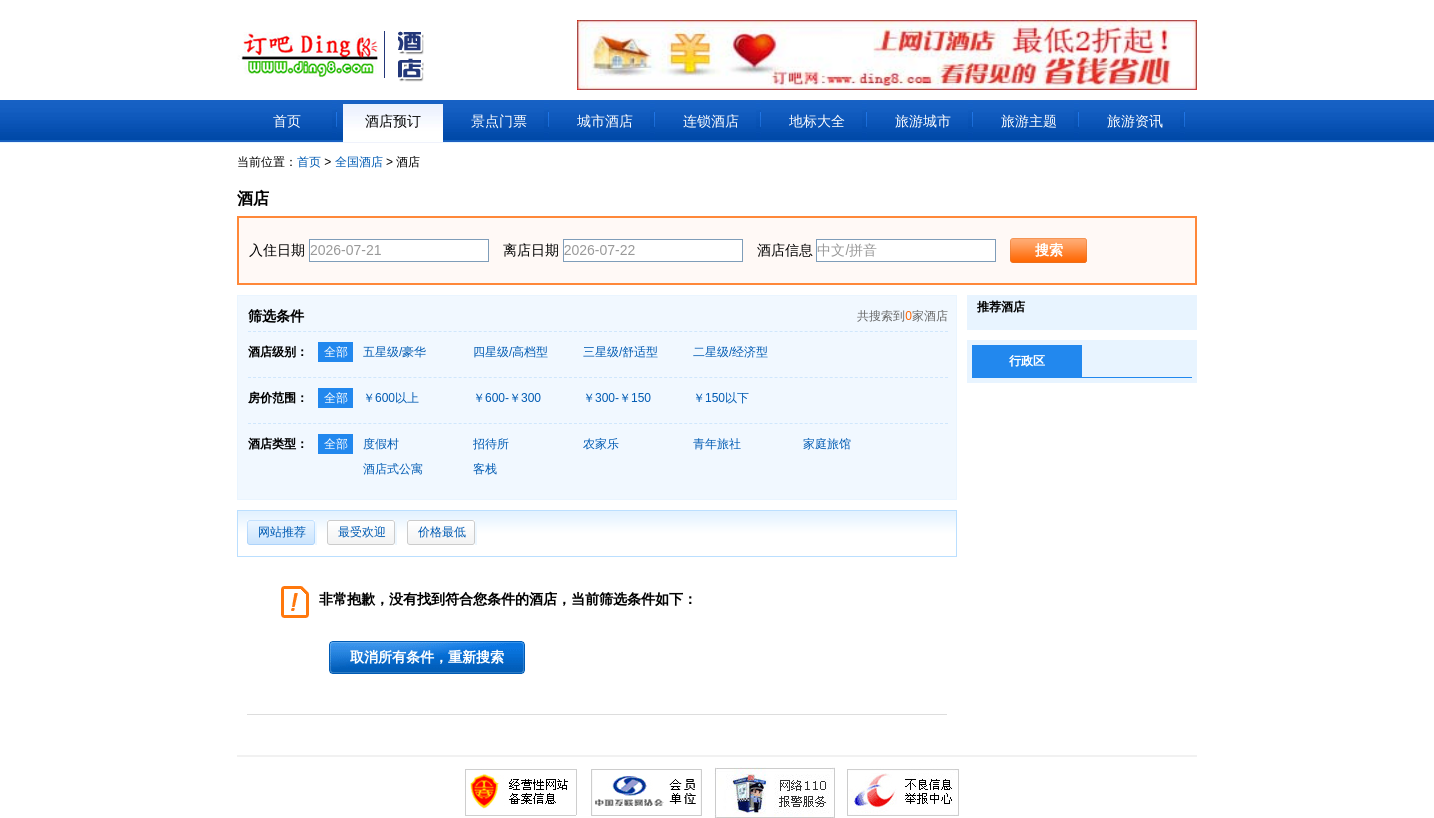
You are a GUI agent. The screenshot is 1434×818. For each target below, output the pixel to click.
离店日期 (531, 250)
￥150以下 (721, 398)
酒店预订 (393, 121)
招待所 (491, 444)
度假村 (381, 444)
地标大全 (817, 121)
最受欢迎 (362, 532)
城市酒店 (605, 121)
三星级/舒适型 (620, 352)
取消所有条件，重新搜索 (427, 657)
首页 (287, 121)
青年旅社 (717, 444)
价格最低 (442, 532)
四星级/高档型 (510, 352)
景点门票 (499, 121)
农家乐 (601, 444)
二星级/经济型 (730, 352)
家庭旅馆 (827, 444)
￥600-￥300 (507, 398)
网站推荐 (282, 532)
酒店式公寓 (393, 469)
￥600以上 (391, 398)
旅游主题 (1029, 121)
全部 (336, 352)
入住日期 (277, 250)
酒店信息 (785, 250)
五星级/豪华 (394, 352)
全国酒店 (359, 162)
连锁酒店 (711, 121)
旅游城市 (923, 121)
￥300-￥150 (617, 398)
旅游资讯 (1135, 121)
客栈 (485, 469)
